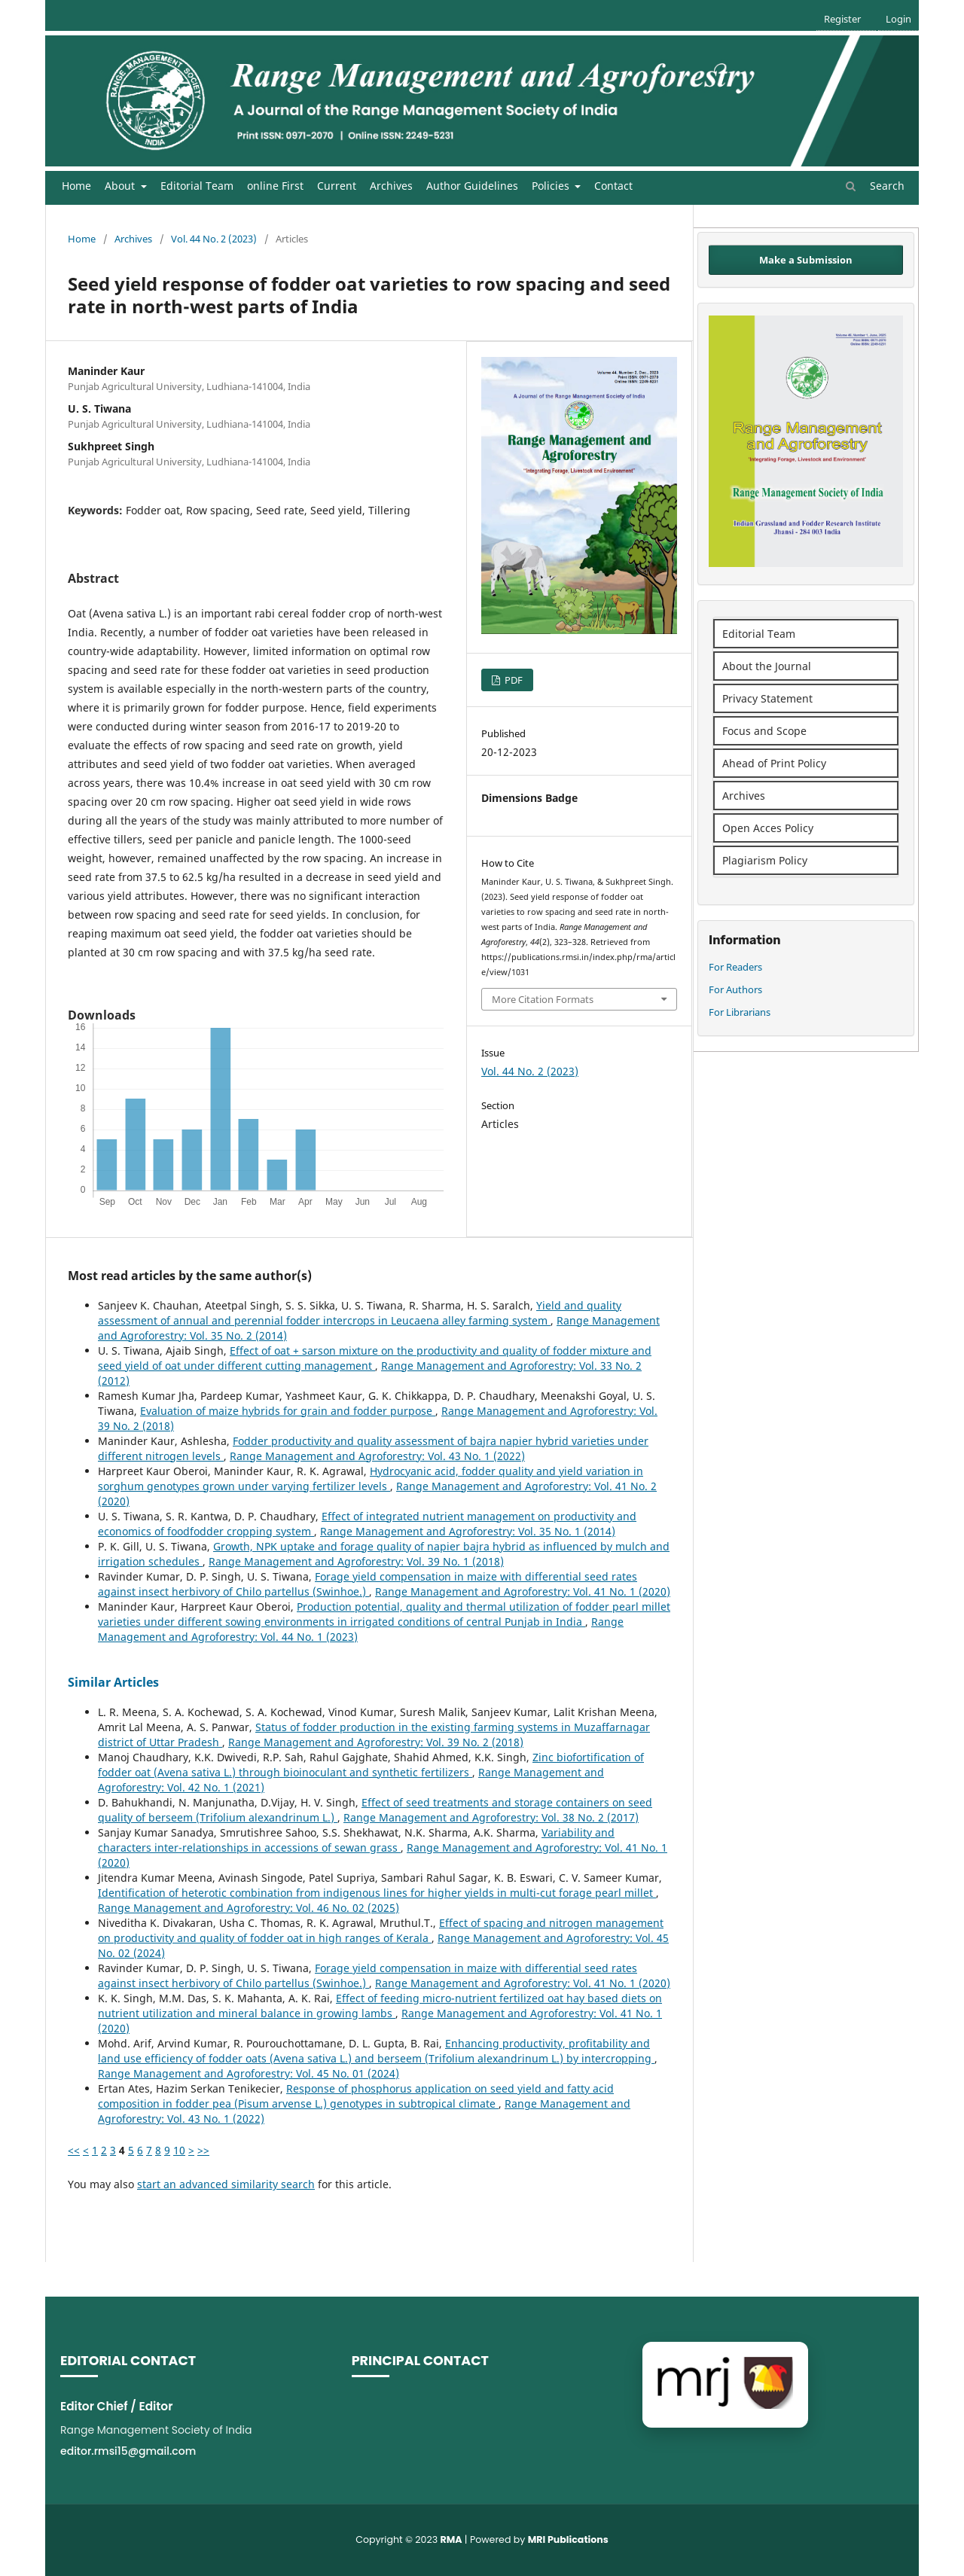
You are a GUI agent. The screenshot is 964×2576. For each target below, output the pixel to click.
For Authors (735, 989)
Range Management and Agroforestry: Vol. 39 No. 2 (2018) (375, 1742)
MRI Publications (568, 2539)
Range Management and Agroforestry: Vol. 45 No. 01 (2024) (248, 2073)
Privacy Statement (767, 698)
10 (179, 2150)
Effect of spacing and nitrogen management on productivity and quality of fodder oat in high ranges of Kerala (381, 1930)
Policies (552, 185)
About (121, 185)
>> (203, 2150)
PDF (512, 680)
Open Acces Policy (767, 828)
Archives (391, 185)
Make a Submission (806, 260)
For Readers (735, 967)
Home (76, 185)
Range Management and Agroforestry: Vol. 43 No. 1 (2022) (377, 1456)
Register (842, 19)
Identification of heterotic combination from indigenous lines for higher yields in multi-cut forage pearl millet (377, 1893)
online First (275, 185)
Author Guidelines (472, 185)
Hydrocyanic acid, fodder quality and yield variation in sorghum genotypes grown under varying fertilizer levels (370, 1478)
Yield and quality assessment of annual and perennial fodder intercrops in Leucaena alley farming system (359, 1313)
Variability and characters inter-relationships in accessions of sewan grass (356, 1840)
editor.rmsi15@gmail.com (128, 2451)
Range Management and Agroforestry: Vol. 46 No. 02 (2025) (248, 1908)
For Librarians (739, 1012)
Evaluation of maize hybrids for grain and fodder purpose (287, 1411)
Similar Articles (113, 1682)
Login (898, 19)
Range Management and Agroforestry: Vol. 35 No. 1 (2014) (467, 1531)
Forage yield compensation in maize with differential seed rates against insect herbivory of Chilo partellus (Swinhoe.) (367, 1584)
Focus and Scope (764, 731)
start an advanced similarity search (226, 2184)
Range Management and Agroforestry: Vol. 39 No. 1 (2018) (356, 1561)
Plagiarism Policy (764, 860)
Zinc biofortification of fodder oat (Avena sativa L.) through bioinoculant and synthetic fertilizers (371, 1764)
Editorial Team (196, 185)
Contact (613, 185)
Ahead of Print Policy (774, 763)
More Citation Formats (542, 999)
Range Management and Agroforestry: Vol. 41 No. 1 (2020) (522, 1591)
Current (336, 185)
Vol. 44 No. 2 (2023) (214, 238)
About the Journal (766, 666)
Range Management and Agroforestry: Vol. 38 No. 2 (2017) (491, 1817)
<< (74, 2150)
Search (875, 185)
